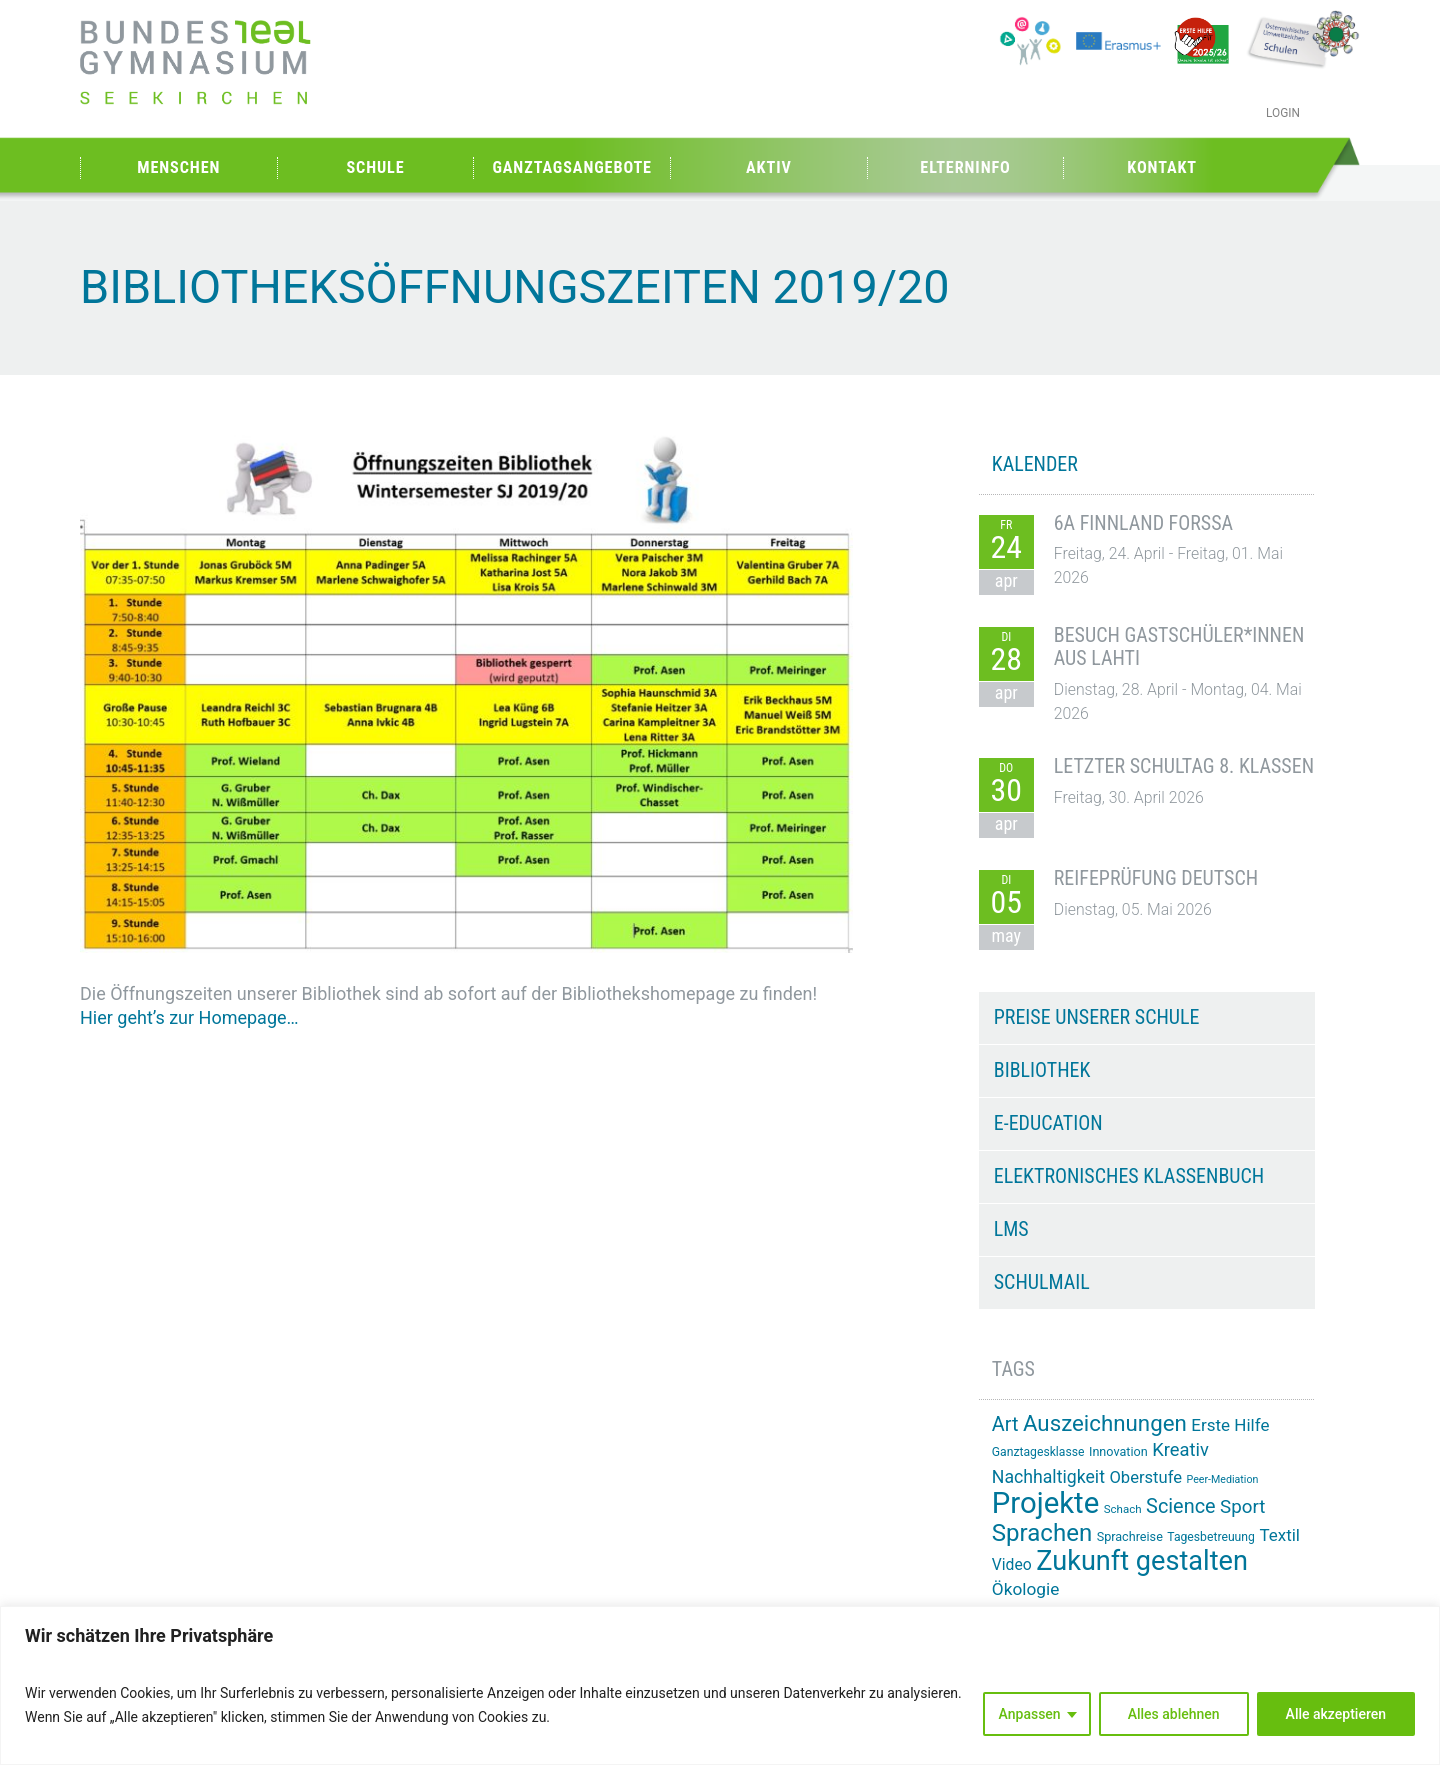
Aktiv (769, 167)
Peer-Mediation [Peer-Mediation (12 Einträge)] (1223, 1479)
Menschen (178, 167)
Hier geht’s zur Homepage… (189, 1017)
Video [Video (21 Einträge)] (1012, 1564)
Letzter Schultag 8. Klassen (1184, 766)
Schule (375, 167)
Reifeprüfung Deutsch (1156, 878)
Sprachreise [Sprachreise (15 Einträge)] (1130, 1536)
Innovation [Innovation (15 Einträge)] (1118, 1451)
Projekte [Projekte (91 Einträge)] (1045, 1503)
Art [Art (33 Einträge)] (1005, 1424)
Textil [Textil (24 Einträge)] (1279, 1535)
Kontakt (1162, 167)
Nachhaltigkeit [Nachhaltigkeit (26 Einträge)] (1048, 1477)
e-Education (1048, 1123)
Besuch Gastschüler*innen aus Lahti (1179, 647)
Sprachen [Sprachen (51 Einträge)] (1042, 1533)
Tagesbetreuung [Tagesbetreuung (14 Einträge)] (1211, 1537)
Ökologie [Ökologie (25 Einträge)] (1026, 1589)
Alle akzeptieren (1336, 1714)
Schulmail (1042, 1282)
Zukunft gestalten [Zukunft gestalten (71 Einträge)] (1142, 1561)
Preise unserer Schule (1097, 1017)
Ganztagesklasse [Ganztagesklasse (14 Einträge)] (1038, 1452)
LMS (1011, 1229)
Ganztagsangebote (572, 167)
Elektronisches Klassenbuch (1129, 1176)
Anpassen (1030, 1714)
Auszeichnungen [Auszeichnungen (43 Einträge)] (1105, 1423)
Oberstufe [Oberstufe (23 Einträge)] (1145, 1477)
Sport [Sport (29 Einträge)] (1242, 1507)
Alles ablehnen (1174, 1714)
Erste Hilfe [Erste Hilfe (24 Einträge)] (1230, 1425)
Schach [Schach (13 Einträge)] (1123, 1509)
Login (1283, 113)
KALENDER (1035, 464)
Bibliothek (1042, 1070)
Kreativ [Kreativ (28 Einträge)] (1180, 1449)
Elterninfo (965, 167)
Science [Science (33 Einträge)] (1181, 1506)
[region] (720, 1685)
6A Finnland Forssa (1143, 523)
